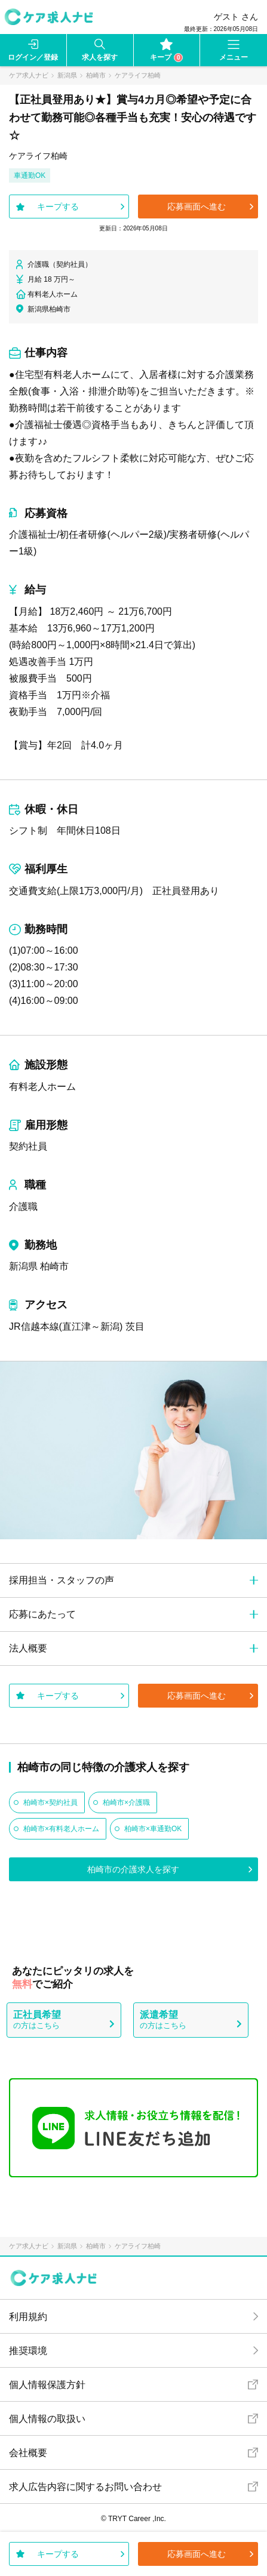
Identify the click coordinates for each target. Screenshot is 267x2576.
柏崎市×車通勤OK (153, 1829)
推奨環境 (28, 2351)
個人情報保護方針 (47, 2385)
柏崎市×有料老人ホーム (61, 1829)
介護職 (23, 1206)
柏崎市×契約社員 (50, 1802)
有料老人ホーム (42, 1086)
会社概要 (28, 2453)
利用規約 (28, 2317)
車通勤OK (29, 175)
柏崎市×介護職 (126, 1802)
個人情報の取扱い (47, 2419)
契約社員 (28, 1146)
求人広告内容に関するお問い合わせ (85, 2487)
